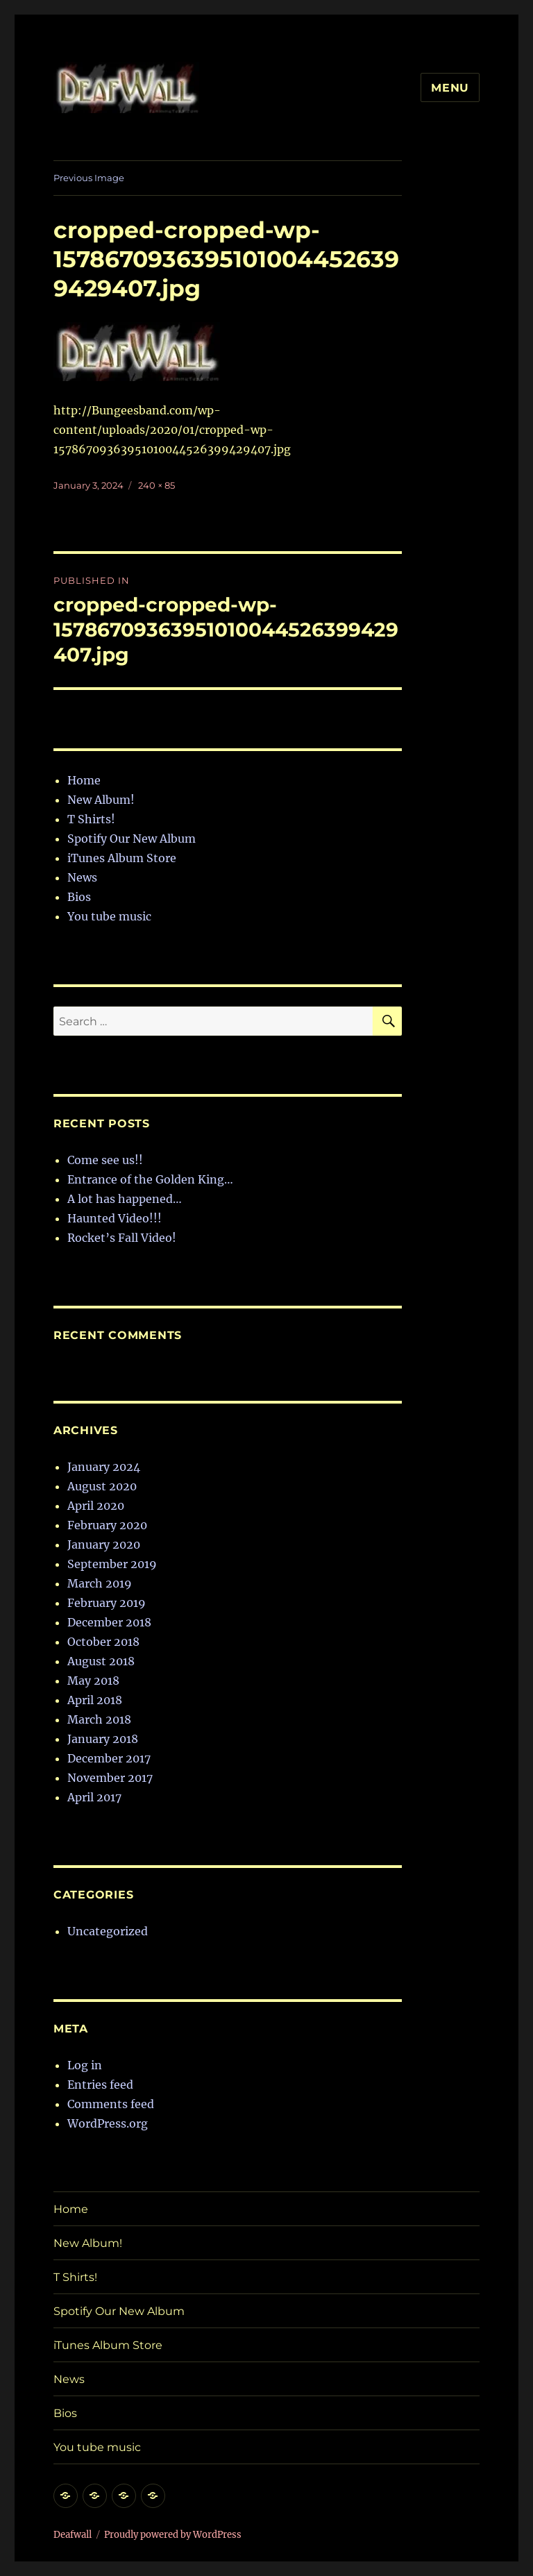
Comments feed (110, 2104)
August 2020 (102, 1486)
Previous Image (88, 177)
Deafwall (72, 2535)
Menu (450, 87)
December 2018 (109, 1622)
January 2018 (102, 1739)
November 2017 (110, 1778)
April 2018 (94, 1700)
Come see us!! (105, 1160)
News (82, 877)
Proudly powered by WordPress (173, 2535)
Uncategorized (107, 1931)
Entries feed (100, 2084)
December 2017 (109, 1758)
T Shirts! (91, 819)
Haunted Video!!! (114, 1218)
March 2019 (99, 1583)
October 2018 (103, 1642)
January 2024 (103, 1467)
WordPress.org (107, 2123)
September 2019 (112, 1564)
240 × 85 (156, 485)
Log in (84, 2065)
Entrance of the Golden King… (150, 1179)
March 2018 (99, 1719)
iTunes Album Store (121, 858)
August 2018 (101, 1661)
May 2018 (93, 1680)
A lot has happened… (124, 1199)
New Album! (101, 800)
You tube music (109, 916)
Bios (79, 897)
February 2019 (106, 1603)
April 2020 (95, 1506)
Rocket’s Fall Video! (121, 1238)
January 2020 (103, 1544)
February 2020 (107, 1525)
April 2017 (94, 1797)
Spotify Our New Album (131, 838)
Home (84, 780)
